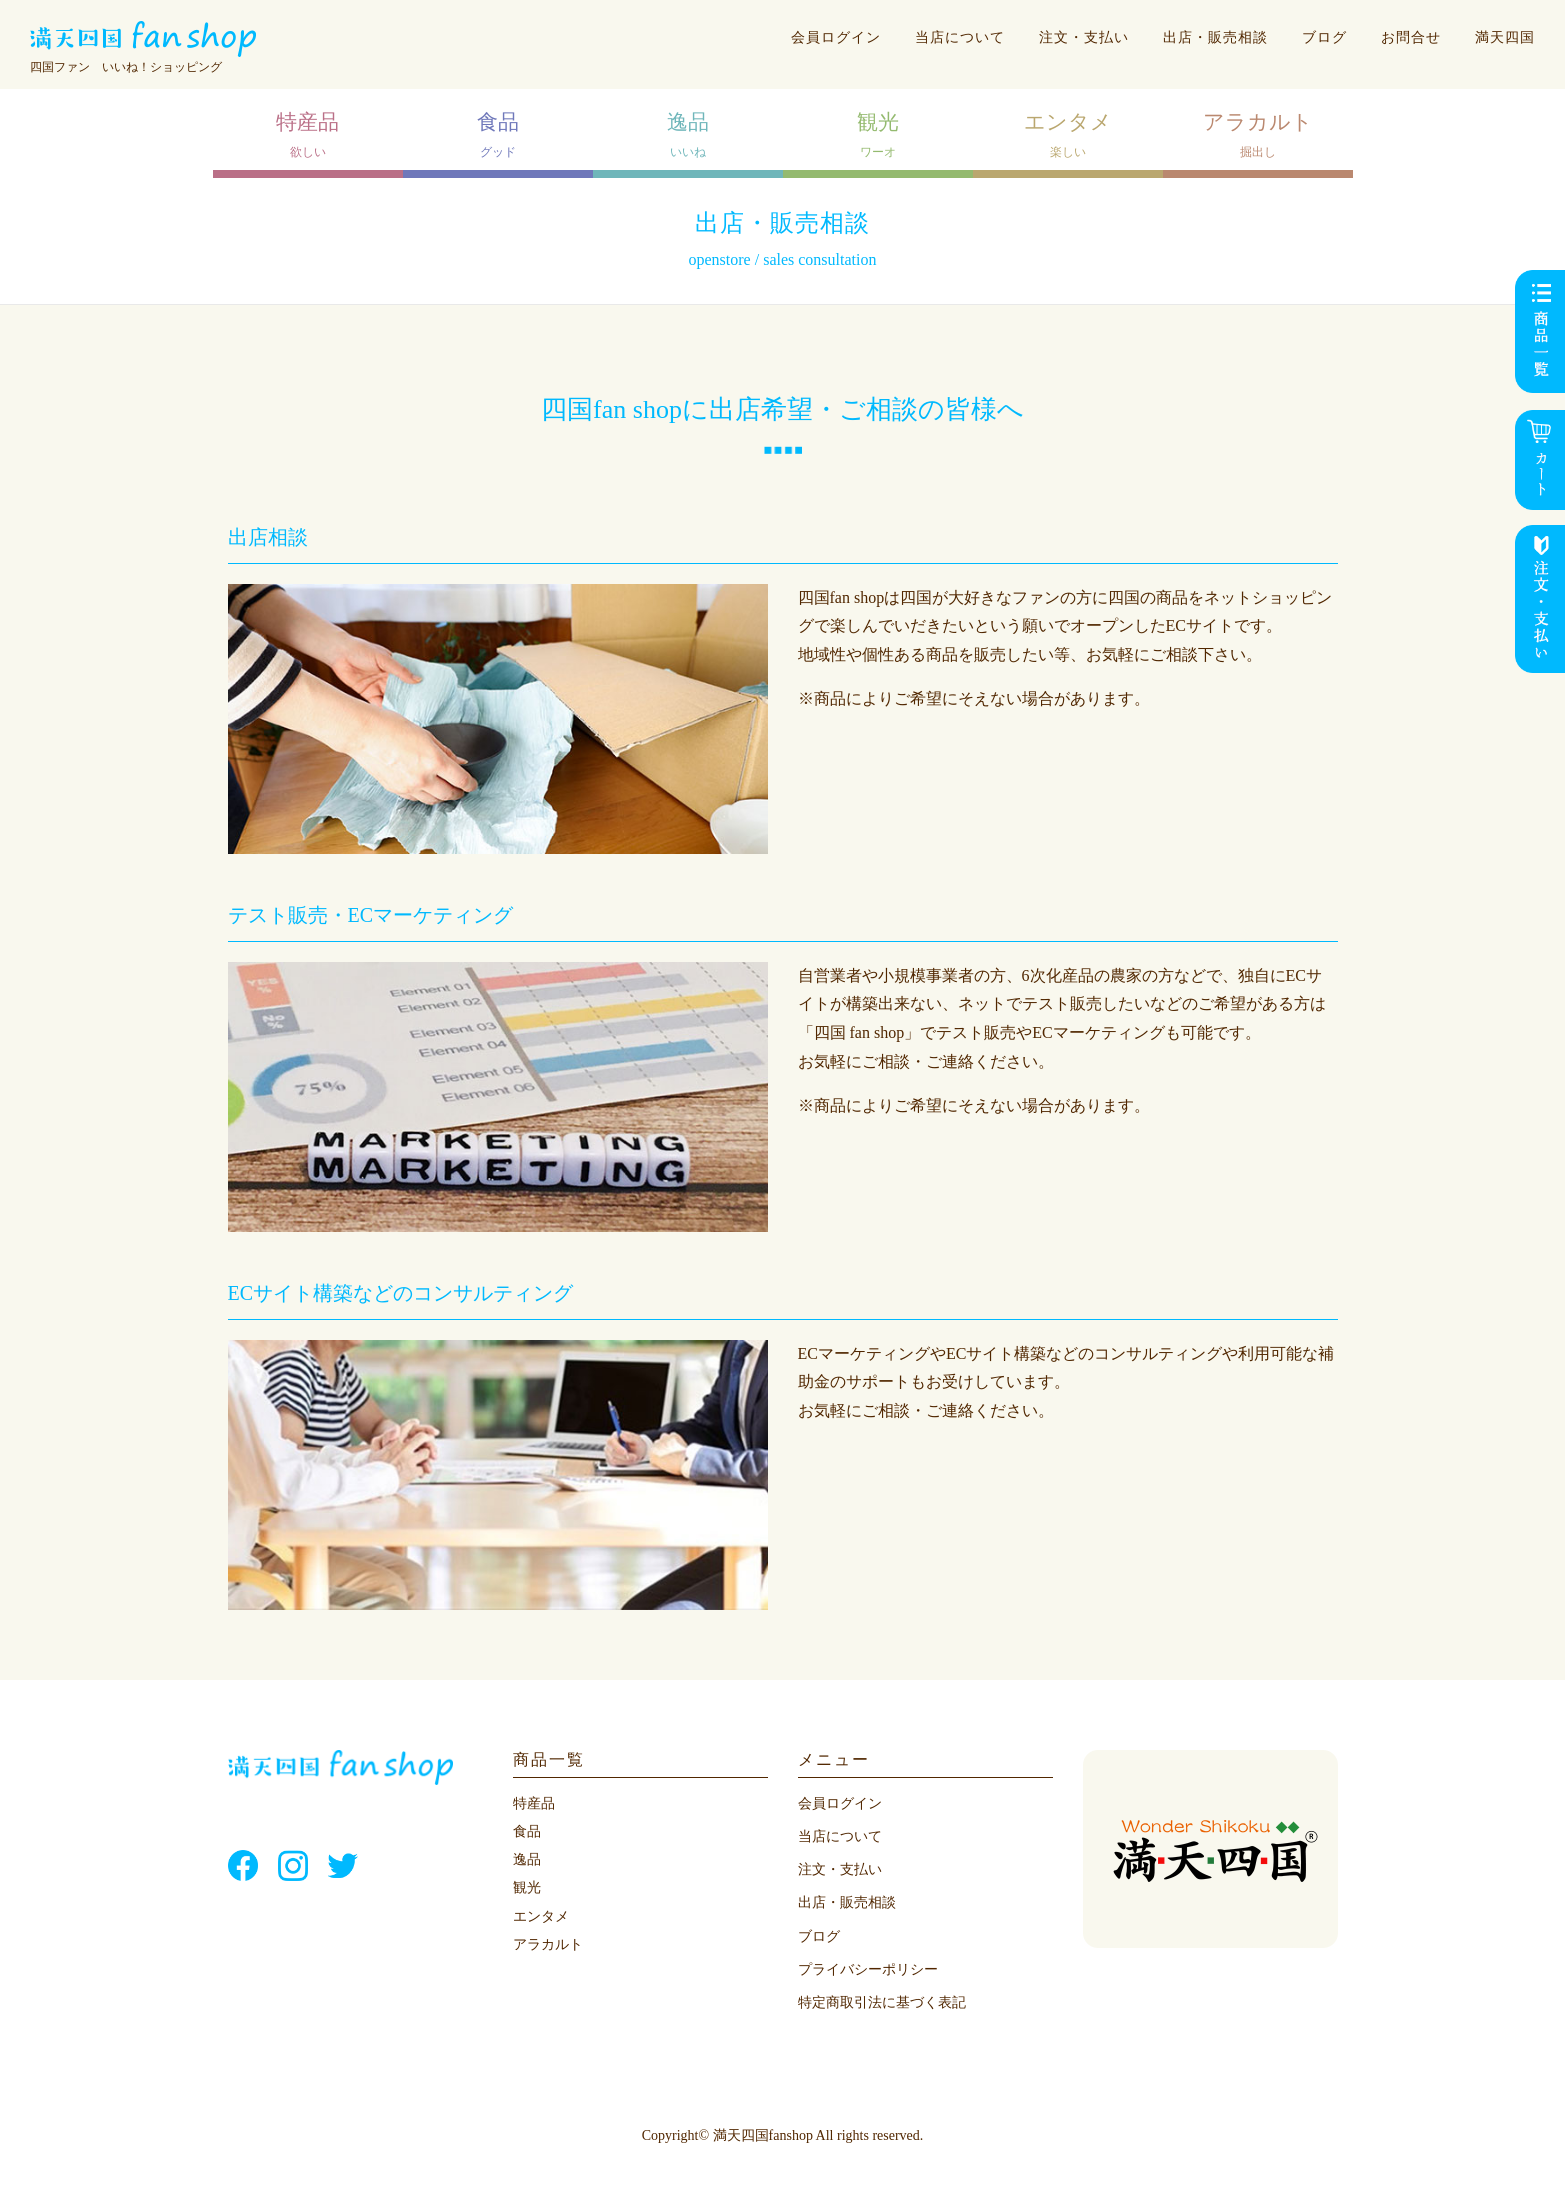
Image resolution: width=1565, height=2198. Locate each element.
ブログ (1324, 37)
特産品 (534, 1803)
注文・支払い (1084, 37)
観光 (527, 1887)
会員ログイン (836, 37)
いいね (688, 134)
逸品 (527, 1859)
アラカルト (548, 1944)
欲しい (307, 134)
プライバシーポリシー (868, 1969)
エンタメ (541, 1916)
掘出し (1258, 134)
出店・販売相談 (1215, 37)
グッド (498, 134)
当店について (960, 37)
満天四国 (1505, 37)
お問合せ (1411, 37)
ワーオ (878, 134)
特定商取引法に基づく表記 (882, 2002)
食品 (527, 1831)
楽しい (1068, 134)
